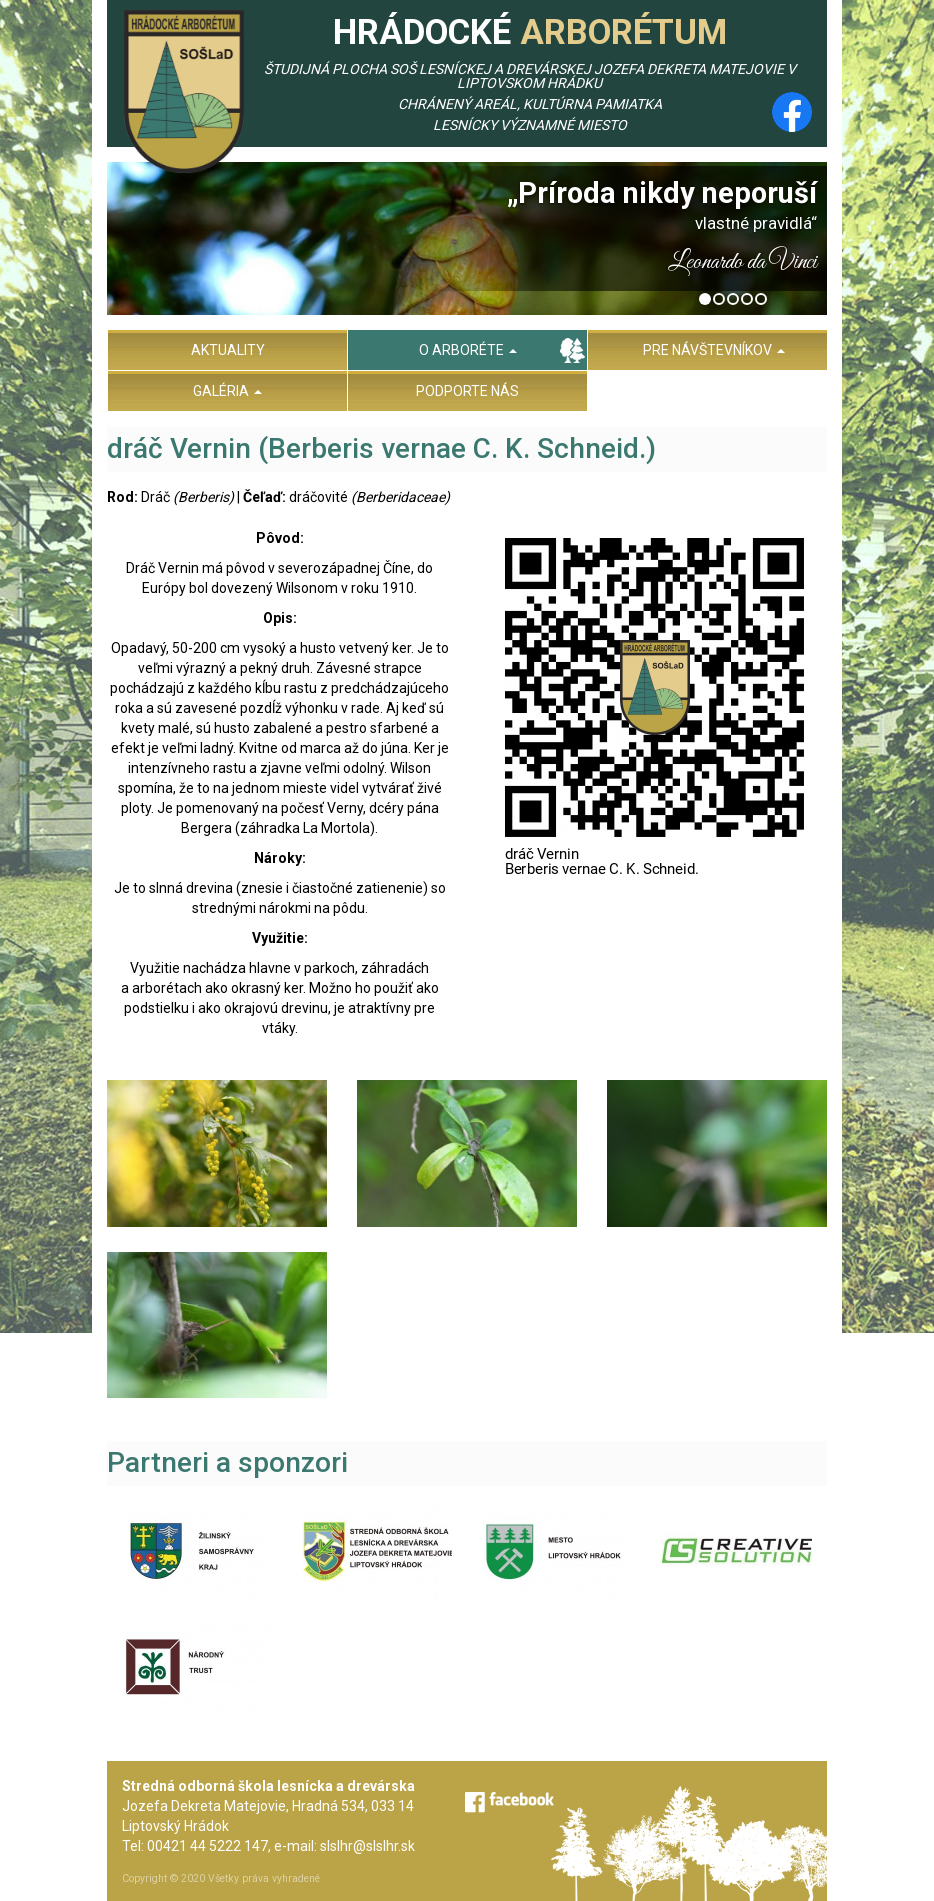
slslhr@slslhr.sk (367, 1846)
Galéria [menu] (227, 391)
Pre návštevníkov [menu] (714, 350)
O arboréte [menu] (468, 350)
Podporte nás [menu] (467, 391)
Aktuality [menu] (228, 350)
